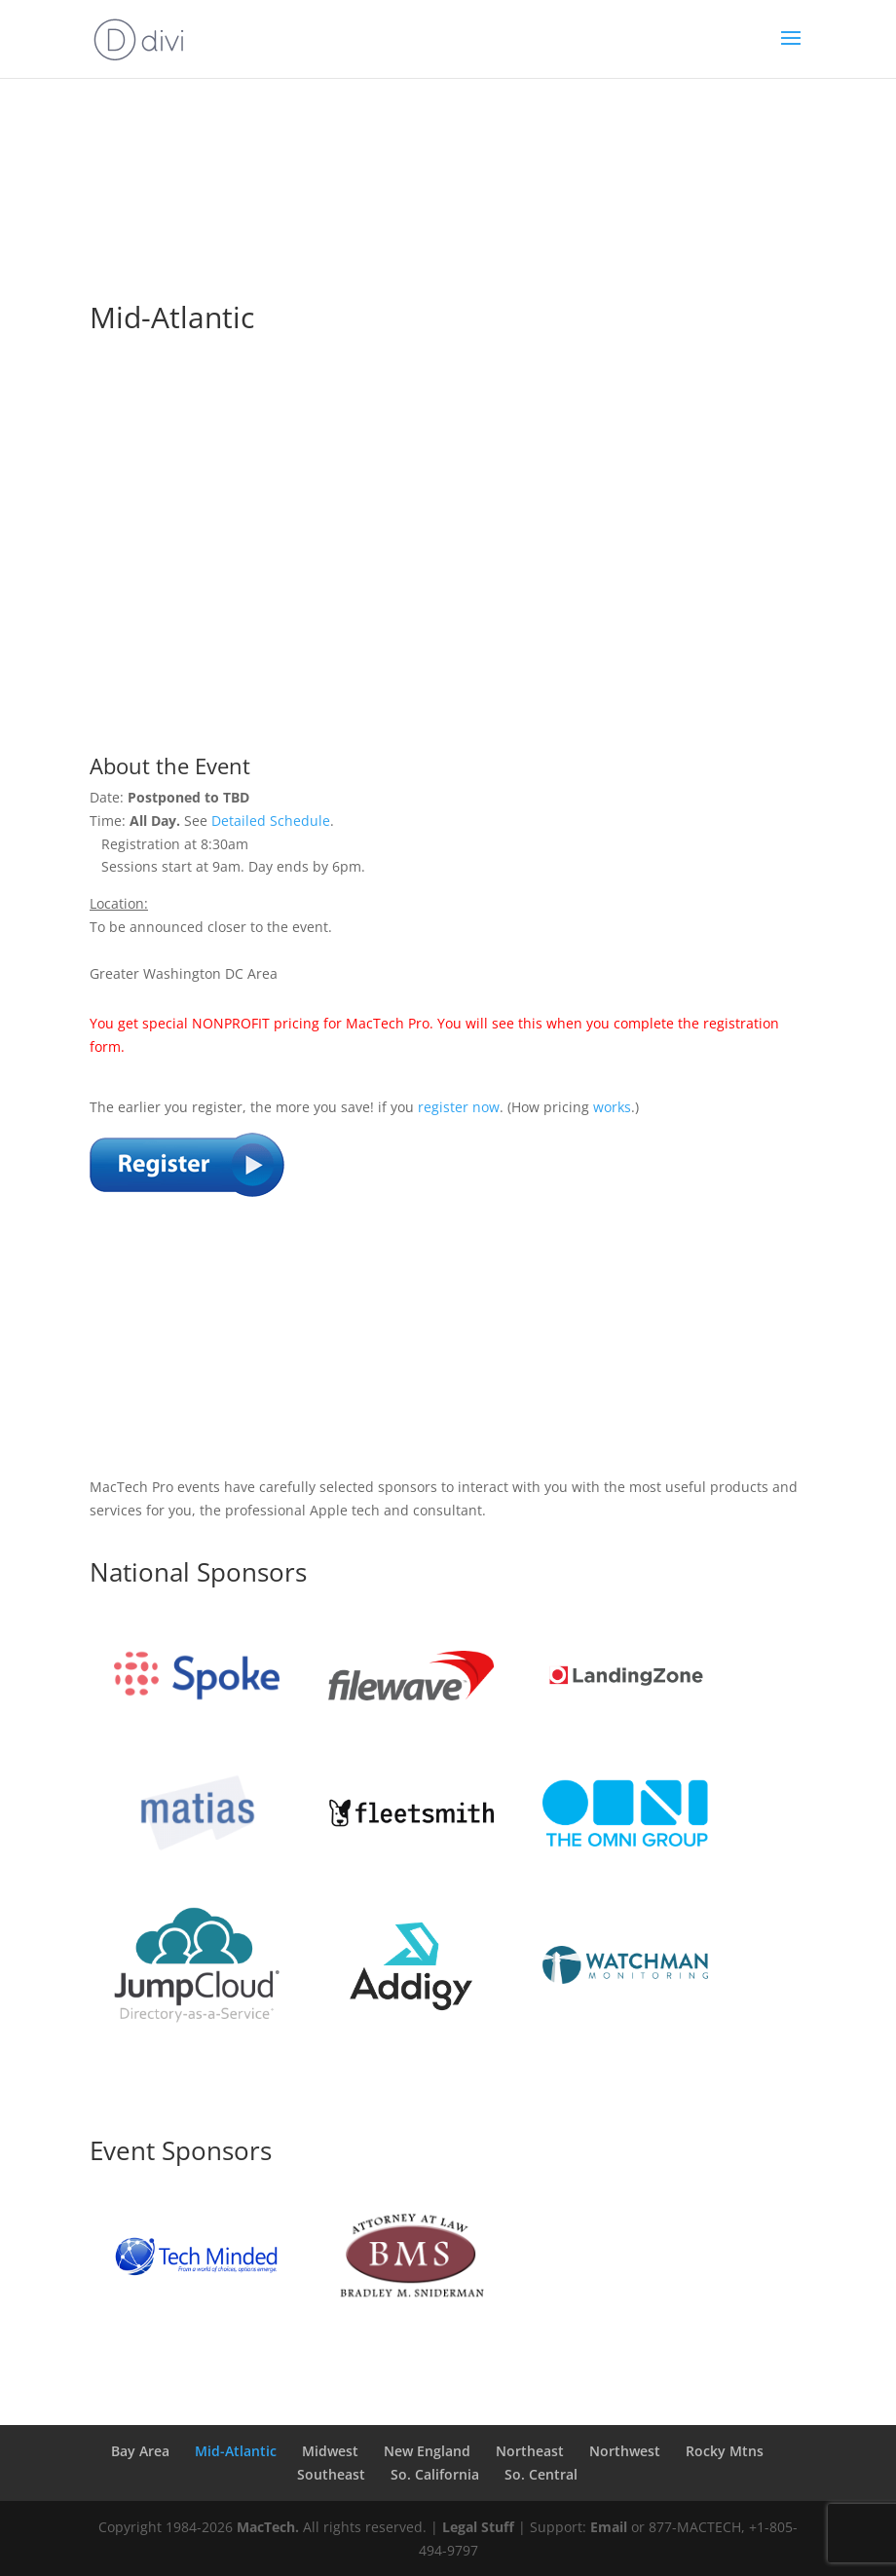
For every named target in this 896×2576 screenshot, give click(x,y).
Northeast (530, 2451)
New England (427, 2451)
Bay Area (140, 2451)
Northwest (624, 2451)
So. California (435, 2474)
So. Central (541, 2474)
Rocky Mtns (725, 2451)
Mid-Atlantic (236, 2451)
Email (608, 2527)
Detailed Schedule (270, 820)
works (612, 1107)
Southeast (331, 2474)
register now (459, 1107)
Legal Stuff (478, 2527)
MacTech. (268, 2527)
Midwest (330, 2451)
